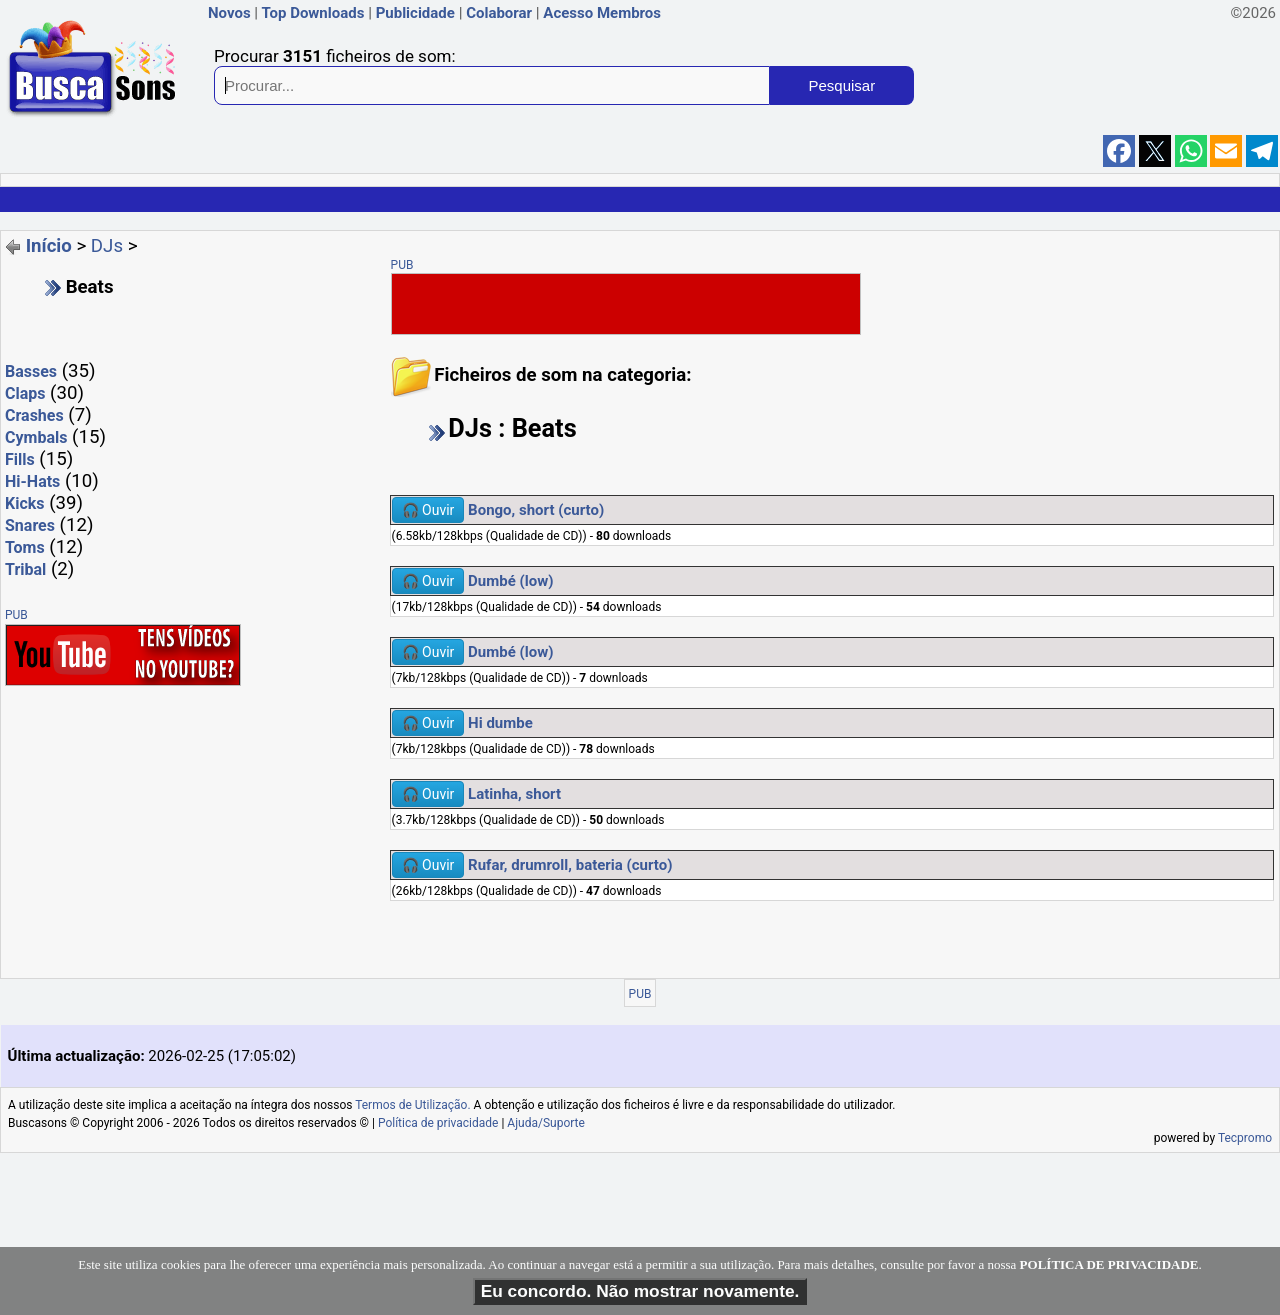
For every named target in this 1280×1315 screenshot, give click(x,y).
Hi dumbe (500, 723)
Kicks (25, 503)
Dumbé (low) (510, 581)
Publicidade (415, 13)
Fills (20, 459)
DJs (107, 246)
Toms (25, 547)
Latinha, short (514, 794)
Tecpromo (1245, 1138)
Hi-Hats (32, 481)
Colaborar (499, 13)
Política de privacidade (438, 1123)
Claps (25, 393)
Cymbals (36, 437)
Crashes (34, 415)
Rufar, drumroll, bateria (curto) (570, 865)
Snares (30, 525)
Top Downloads (312, 13)
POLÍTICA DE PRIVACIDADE (1109, 1264)
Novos (229, 13)
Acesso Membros (602, 13)
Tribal (25, 569)
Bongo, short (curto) (536, 510)
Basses (31, 371)
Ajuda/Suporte (546, 1123)
